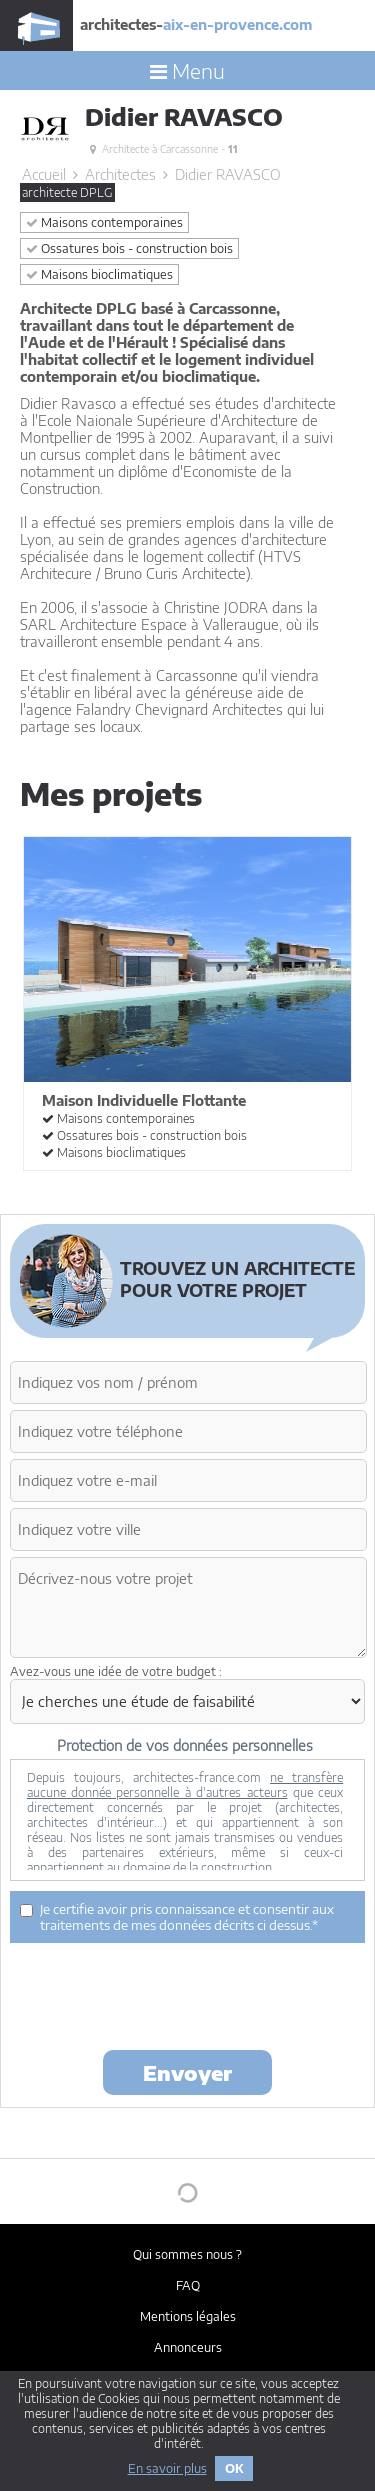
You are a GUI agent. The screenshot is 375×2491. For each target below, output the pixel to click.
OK (234, 2468)
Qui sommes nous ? (187, 2254)
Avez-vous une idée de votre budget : (116, 1671)
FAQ (188, 2285)
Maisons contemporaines (104, 222)
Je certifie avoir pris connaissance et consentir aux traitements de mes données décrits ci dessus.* (177, 1917)
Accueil (44, 174)
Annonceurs (188, 2347)
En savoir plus (167, 2468)
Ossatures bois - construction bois (129, 248)
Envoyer (187, 2072)
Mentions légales (188, 2316)
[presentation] (162, 1995)
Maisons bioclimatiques (99, 274)
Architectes (120, 174)
